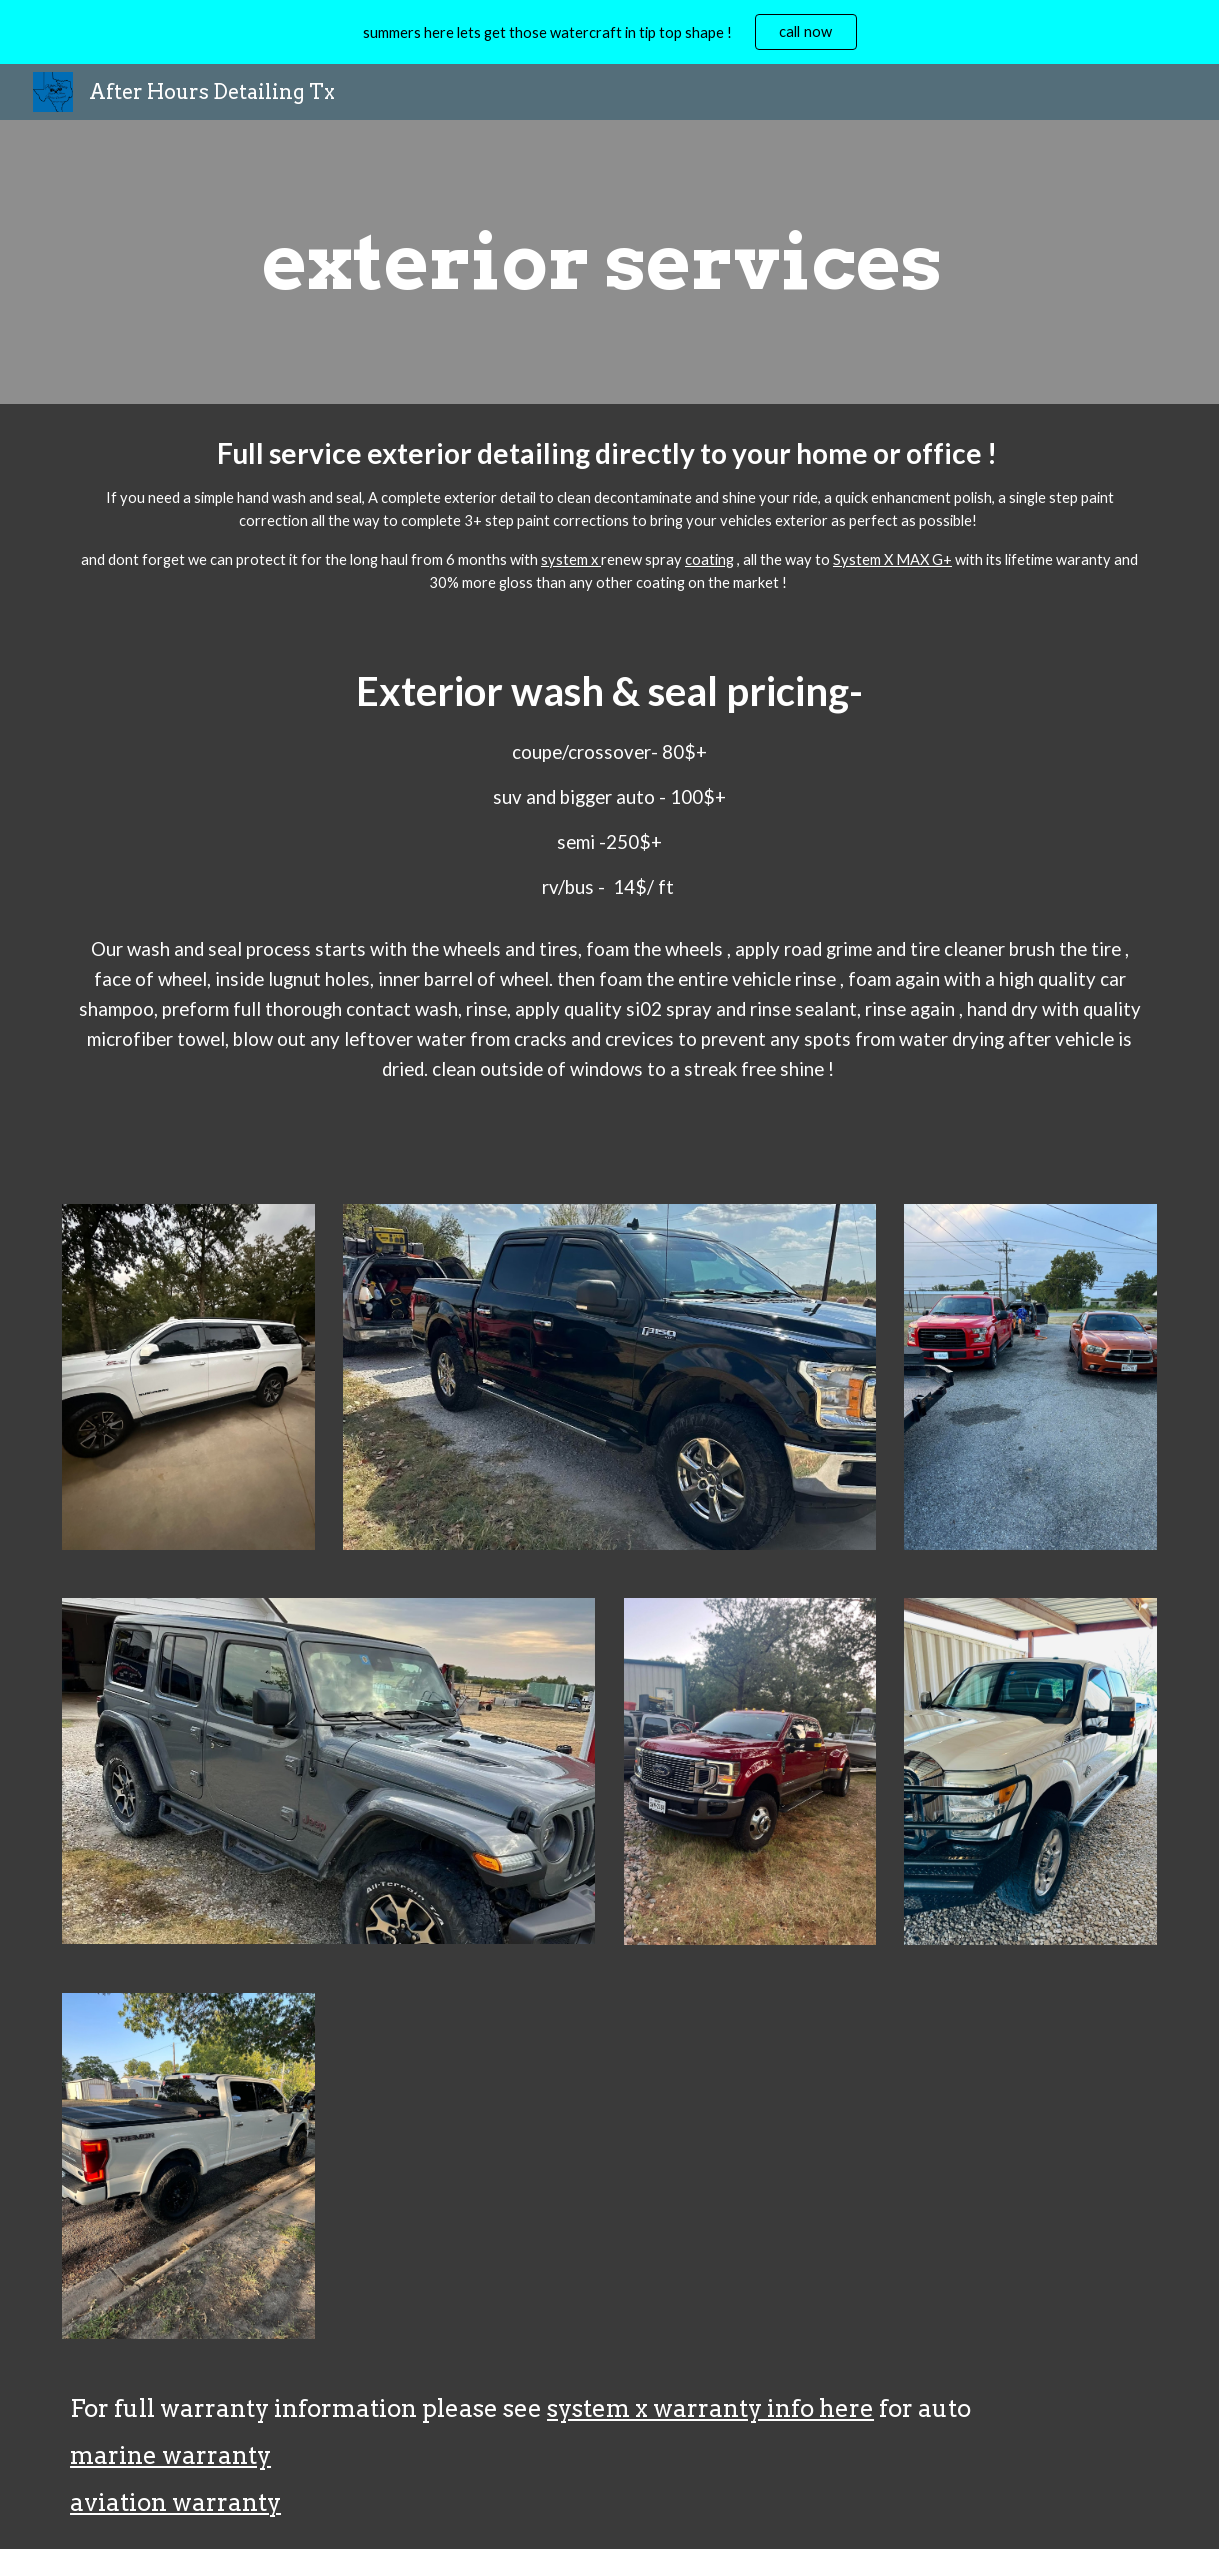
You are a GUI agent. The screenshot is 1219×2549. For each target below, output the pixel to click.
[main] (609, 262)
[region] (609, 32)
